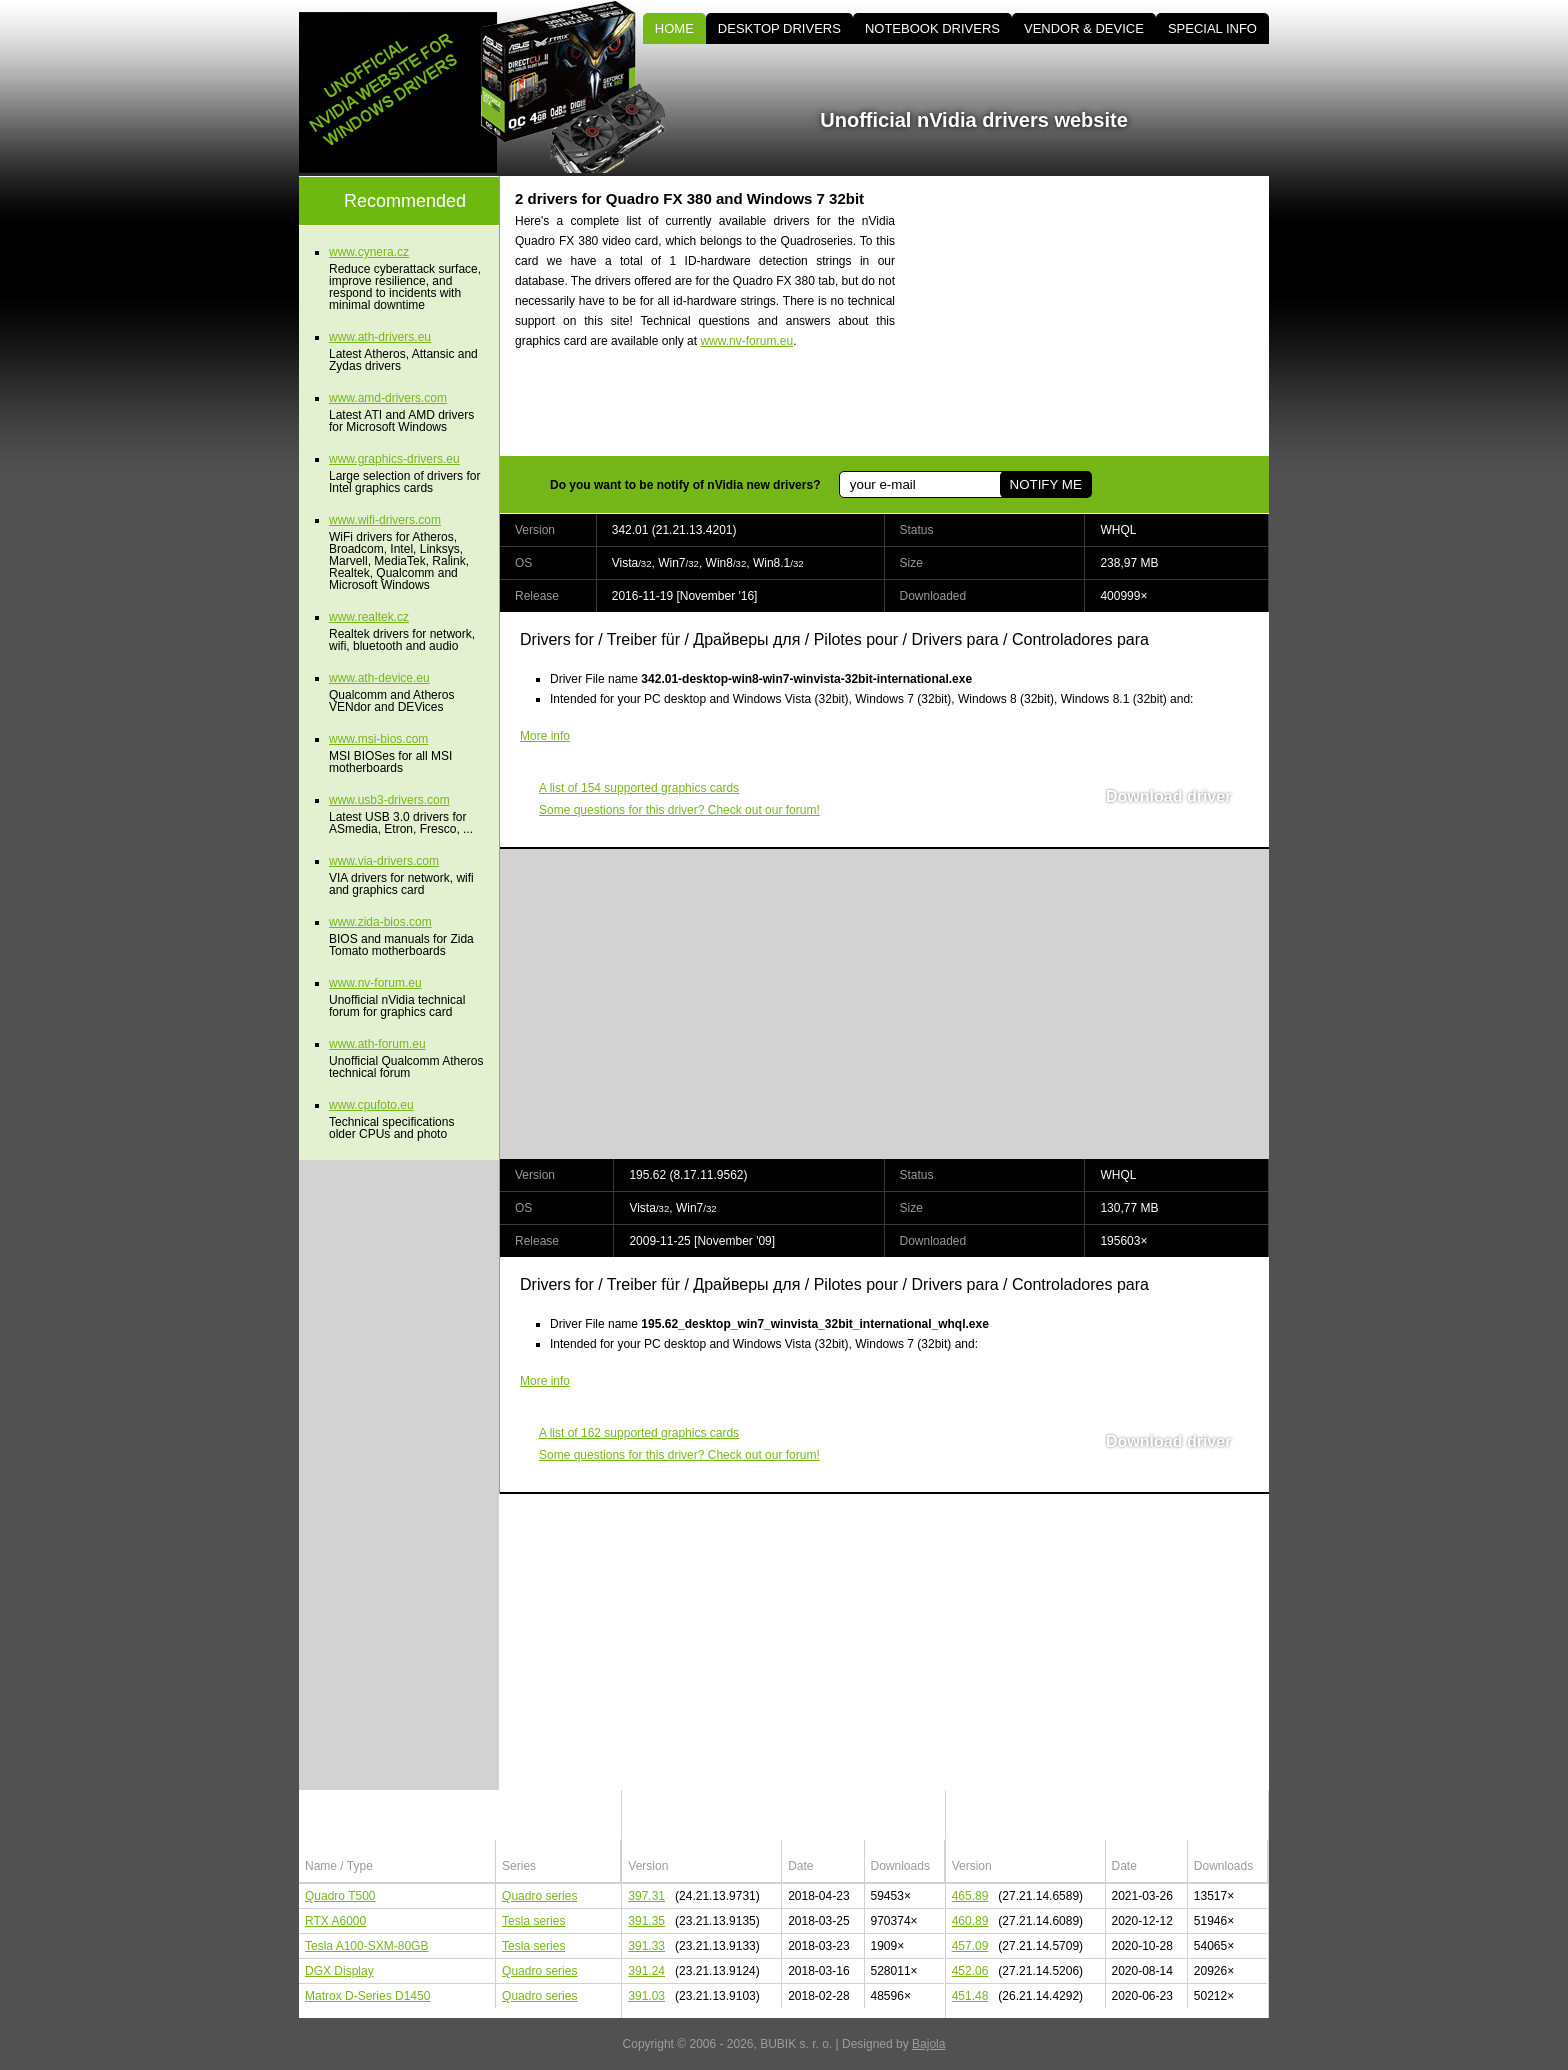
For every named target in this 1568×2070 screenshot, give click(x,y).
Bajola (928, 2044)
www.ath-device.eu (379, 678)
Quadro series (539, 1896)
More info (545, 736)
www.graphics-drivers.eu (394, 459)
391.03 (646, 1996)
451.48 (970, 1996)
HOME (674, 28)
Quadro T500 (340, 1896)
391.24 (646, 1971)
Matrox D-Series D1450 (367, 1996)
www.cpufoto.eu (371, 1105)
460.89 (970, 1921)
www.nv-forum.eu (746, 341)
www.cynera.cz (369, 252)
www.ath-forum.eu (377, 1044)
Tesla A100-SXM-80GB (366, 1946)
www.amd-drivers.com (388, 398)
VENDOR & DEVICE (1084, 28)
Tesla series (533, 1921)
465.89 (970, 1896)
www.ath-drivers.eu (380, 337)
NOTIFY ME (1045, 484)
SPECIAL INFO (1212, 28)
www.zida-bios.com (380, 922)
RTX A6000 (335, 1921)
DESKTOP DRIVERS (779, 28)
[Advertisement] (1099, 316)
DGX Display (339, 1971)
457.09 (970, 1946)
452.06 (970, 1971)
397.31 (646, 1896)
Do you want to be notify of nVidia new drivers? (685, 485)
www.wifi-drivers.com (385, 520)
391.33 (646, 1946)
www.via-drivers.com (384, 861)
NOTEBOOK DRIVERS (932, 28)
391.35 (646, 1921)
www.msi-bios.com (378, 739)
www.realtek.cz (369, 617)
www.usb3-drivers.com (389, 800)
